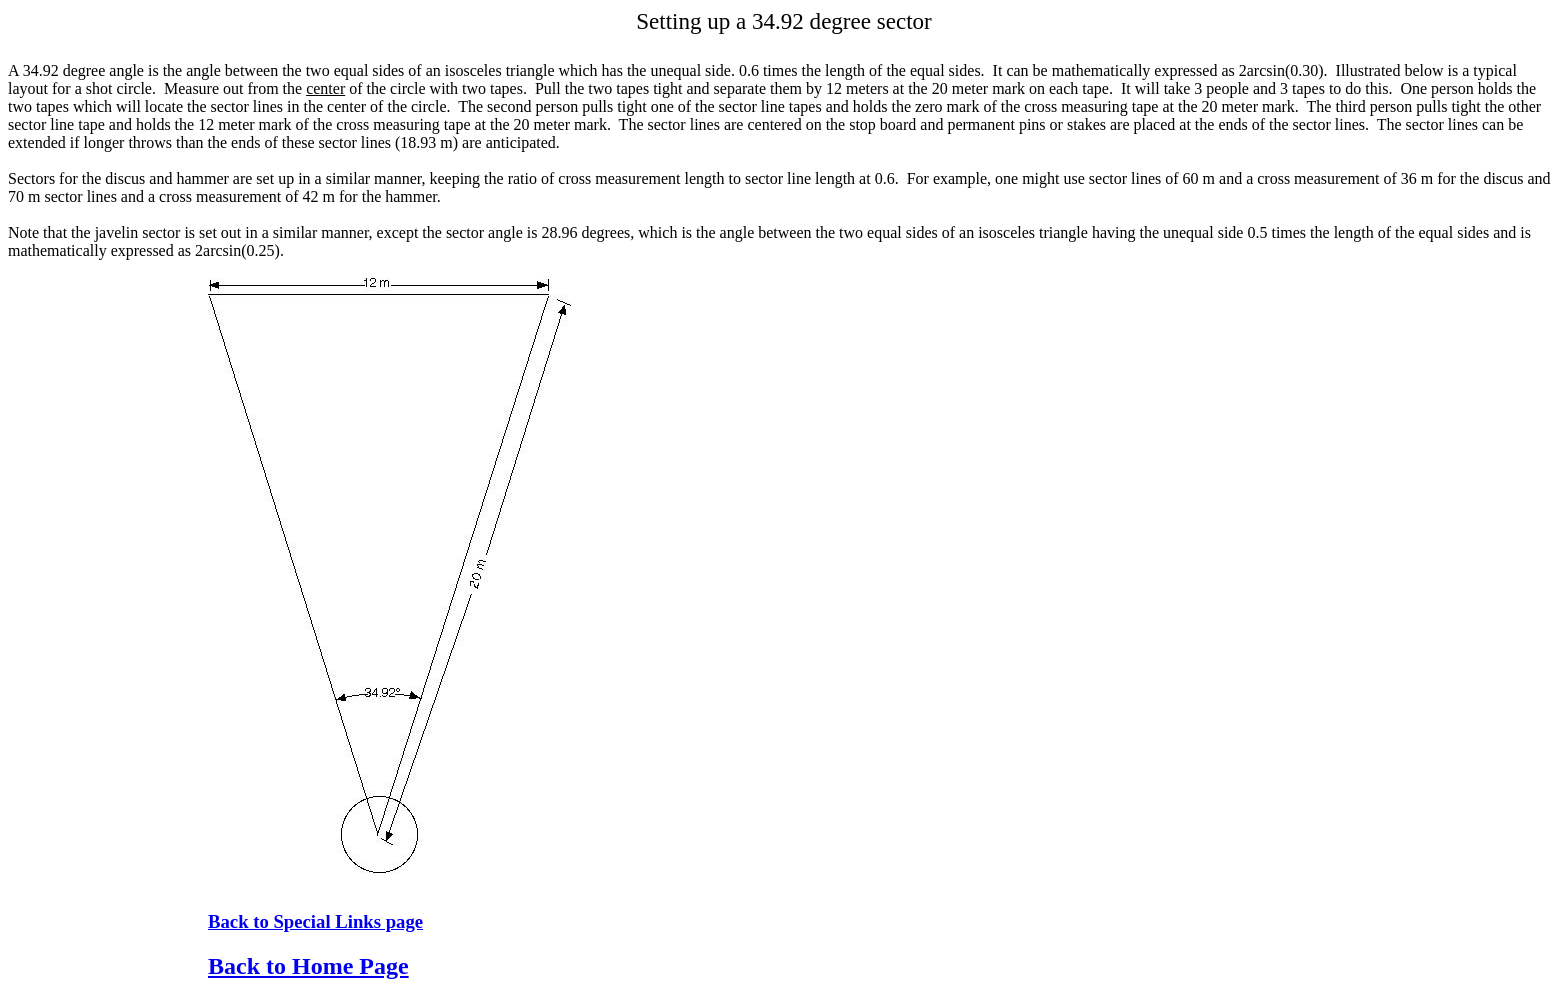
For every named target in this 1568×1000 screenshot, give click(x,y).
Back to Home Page (308, 966)
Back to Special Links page (315, 921)
